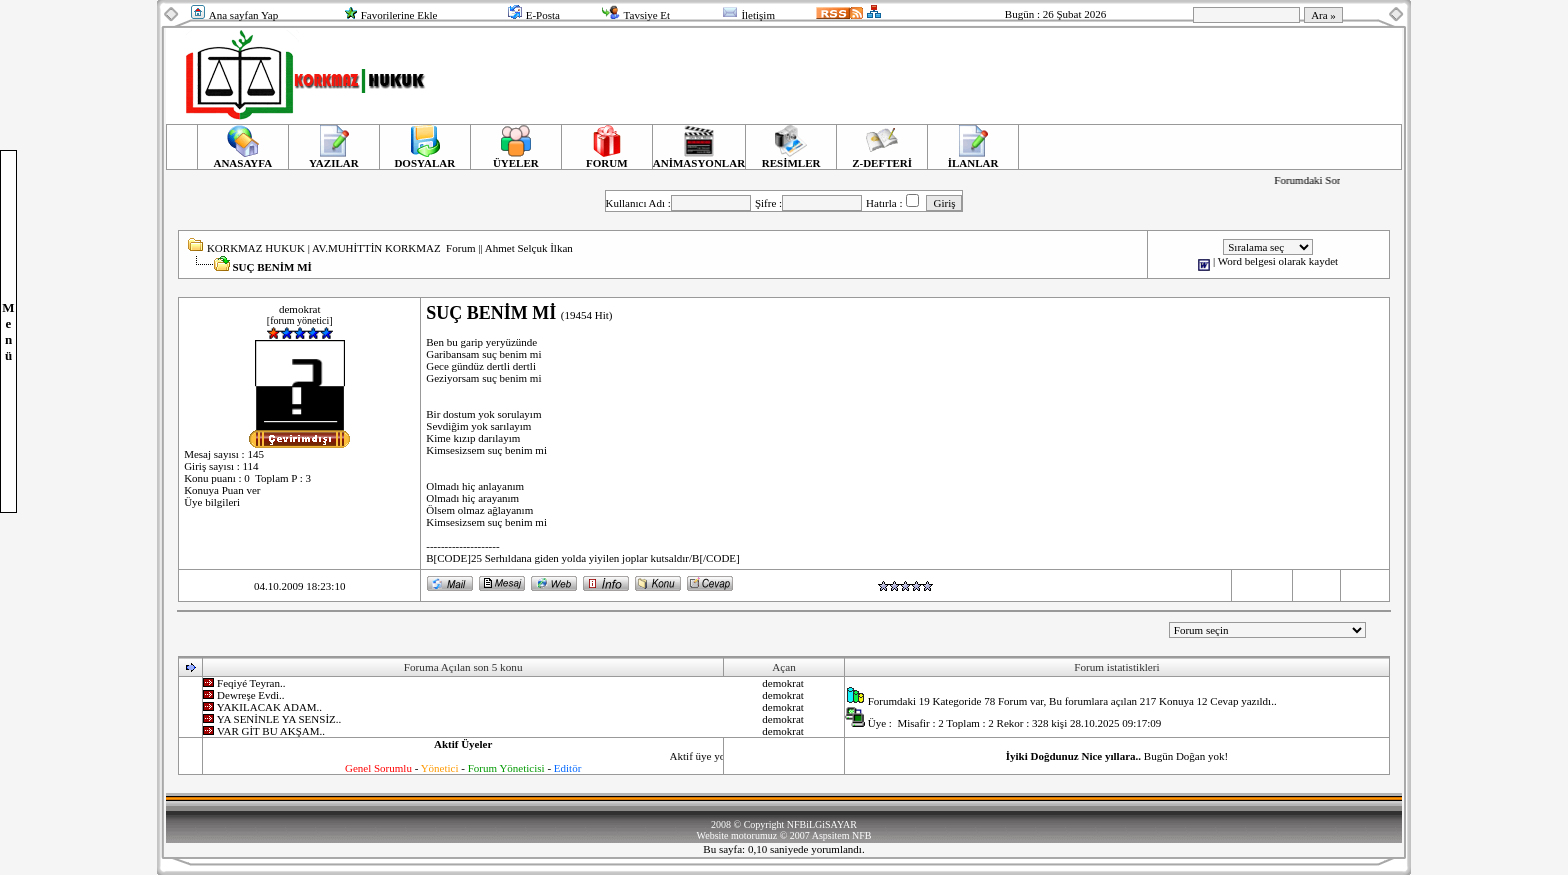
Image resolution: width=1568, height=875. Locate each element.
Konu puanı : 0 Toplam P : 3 (247, 478)
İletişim (758, 15)
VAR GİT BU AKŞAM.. (271, 731)
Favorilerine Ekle (399, 15)
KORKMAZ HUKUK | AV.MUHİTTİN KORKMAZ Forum (341, 248)
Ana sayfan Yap (243, 15)
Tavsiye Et (647, 15)
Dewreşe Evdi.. (251, 695)
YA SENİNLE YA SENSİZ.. (279, 719)
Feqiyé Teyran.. (251, 683)
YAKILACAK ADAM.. (269, 707)
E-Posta (543, 15)
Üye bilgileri (212, 502)
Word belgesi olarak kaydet (1278, 261)
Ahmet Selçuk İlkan (529, 248)
